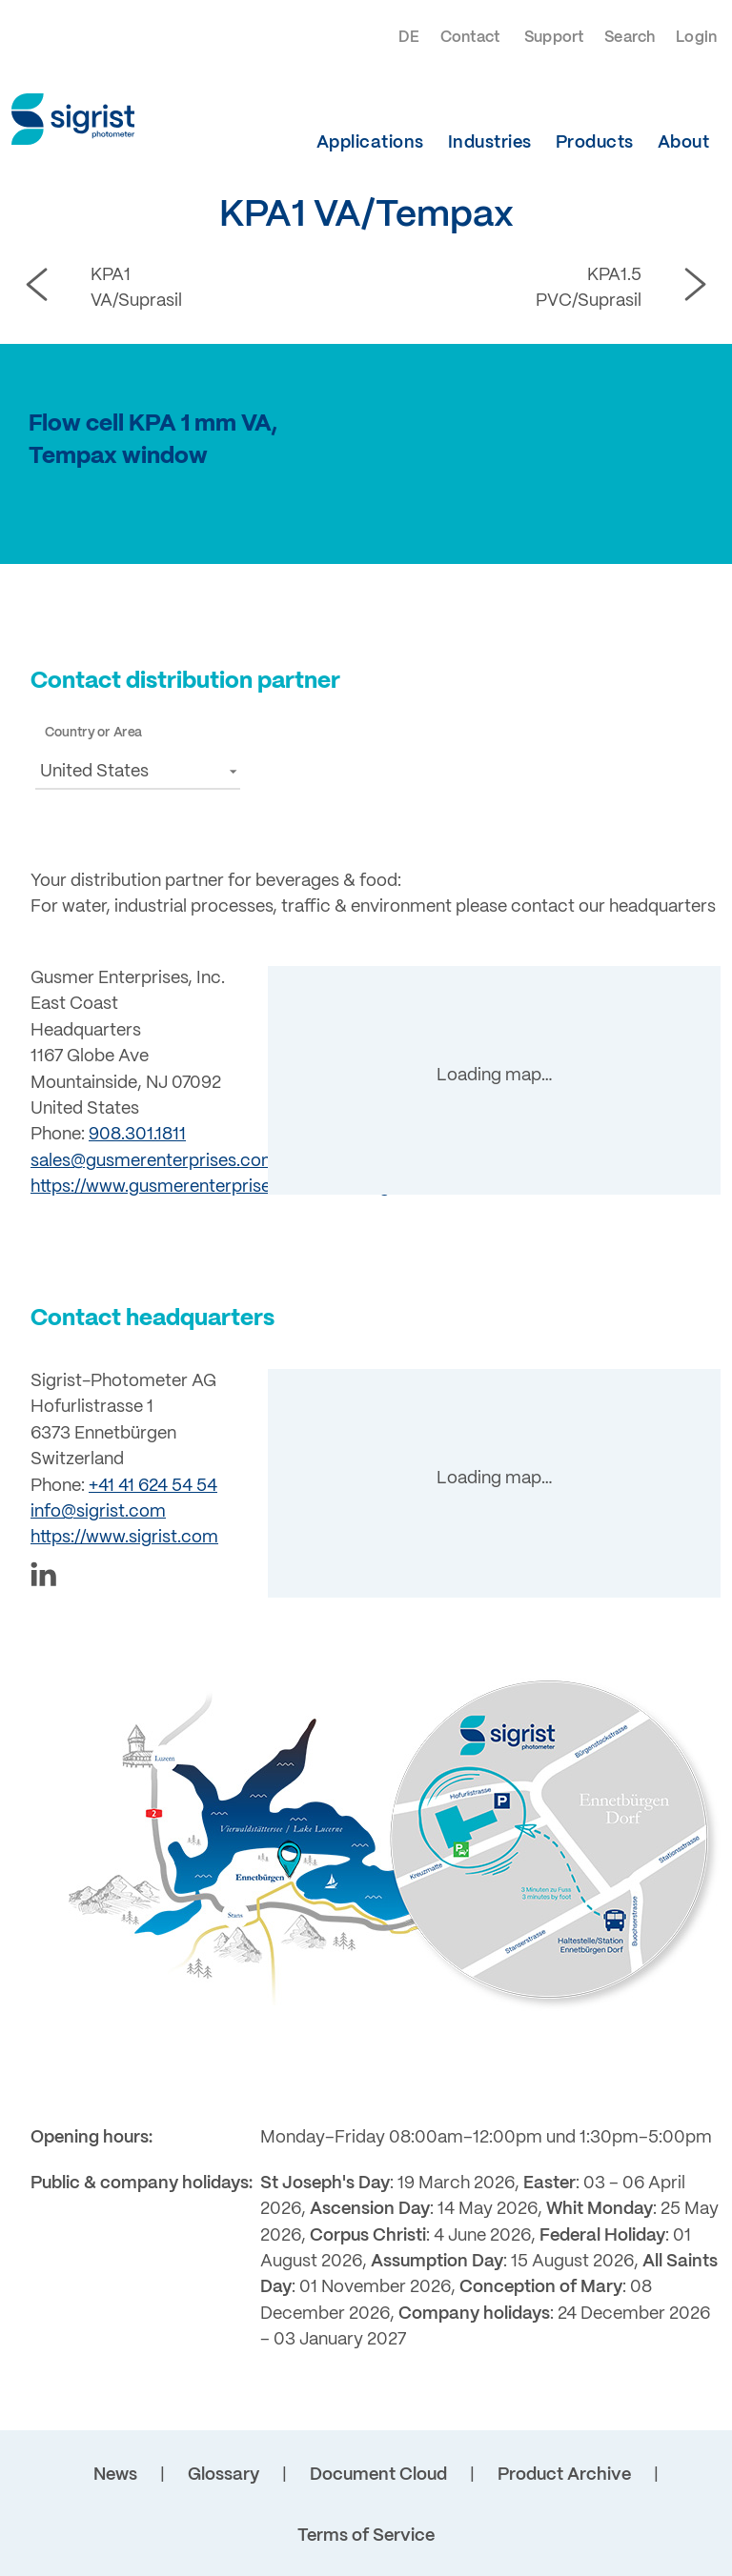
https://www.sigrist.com (124, 1537)
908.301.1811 (137, 1134)
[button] (137, 771)
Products (595, 142)
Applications (370, 142)
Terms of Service (366, 2536)
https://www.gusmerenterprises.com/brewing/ (213, 1187)
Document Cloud (378, 2475)
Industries (490, 142)
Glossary (223, 2475)
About (684, 142)
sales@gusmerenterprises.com (153, 1161)
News (115, 2475)
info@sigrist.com (98, 1511)
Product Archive (564, 2475)
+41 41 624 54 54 (153, 1486)
